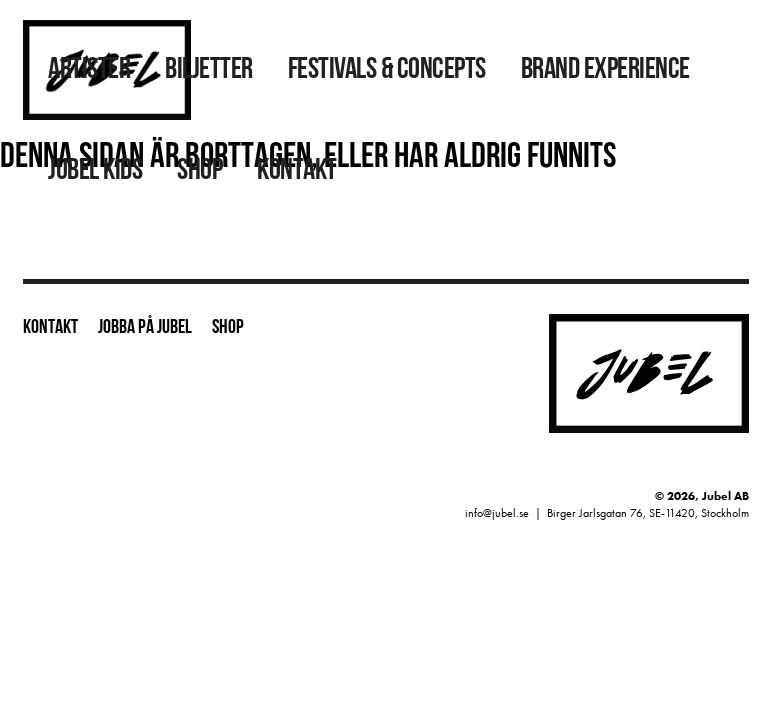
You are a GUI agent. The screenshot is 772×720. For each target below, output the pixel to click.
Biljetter (209, 70)
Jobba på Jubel (145, 328)
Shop (199, 171)
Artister (89, 70)
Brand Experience (605, 70)
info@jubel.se (497, 513)
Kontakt (297, 171)
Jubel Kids (95, 171)
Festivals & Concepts (387, 70)
